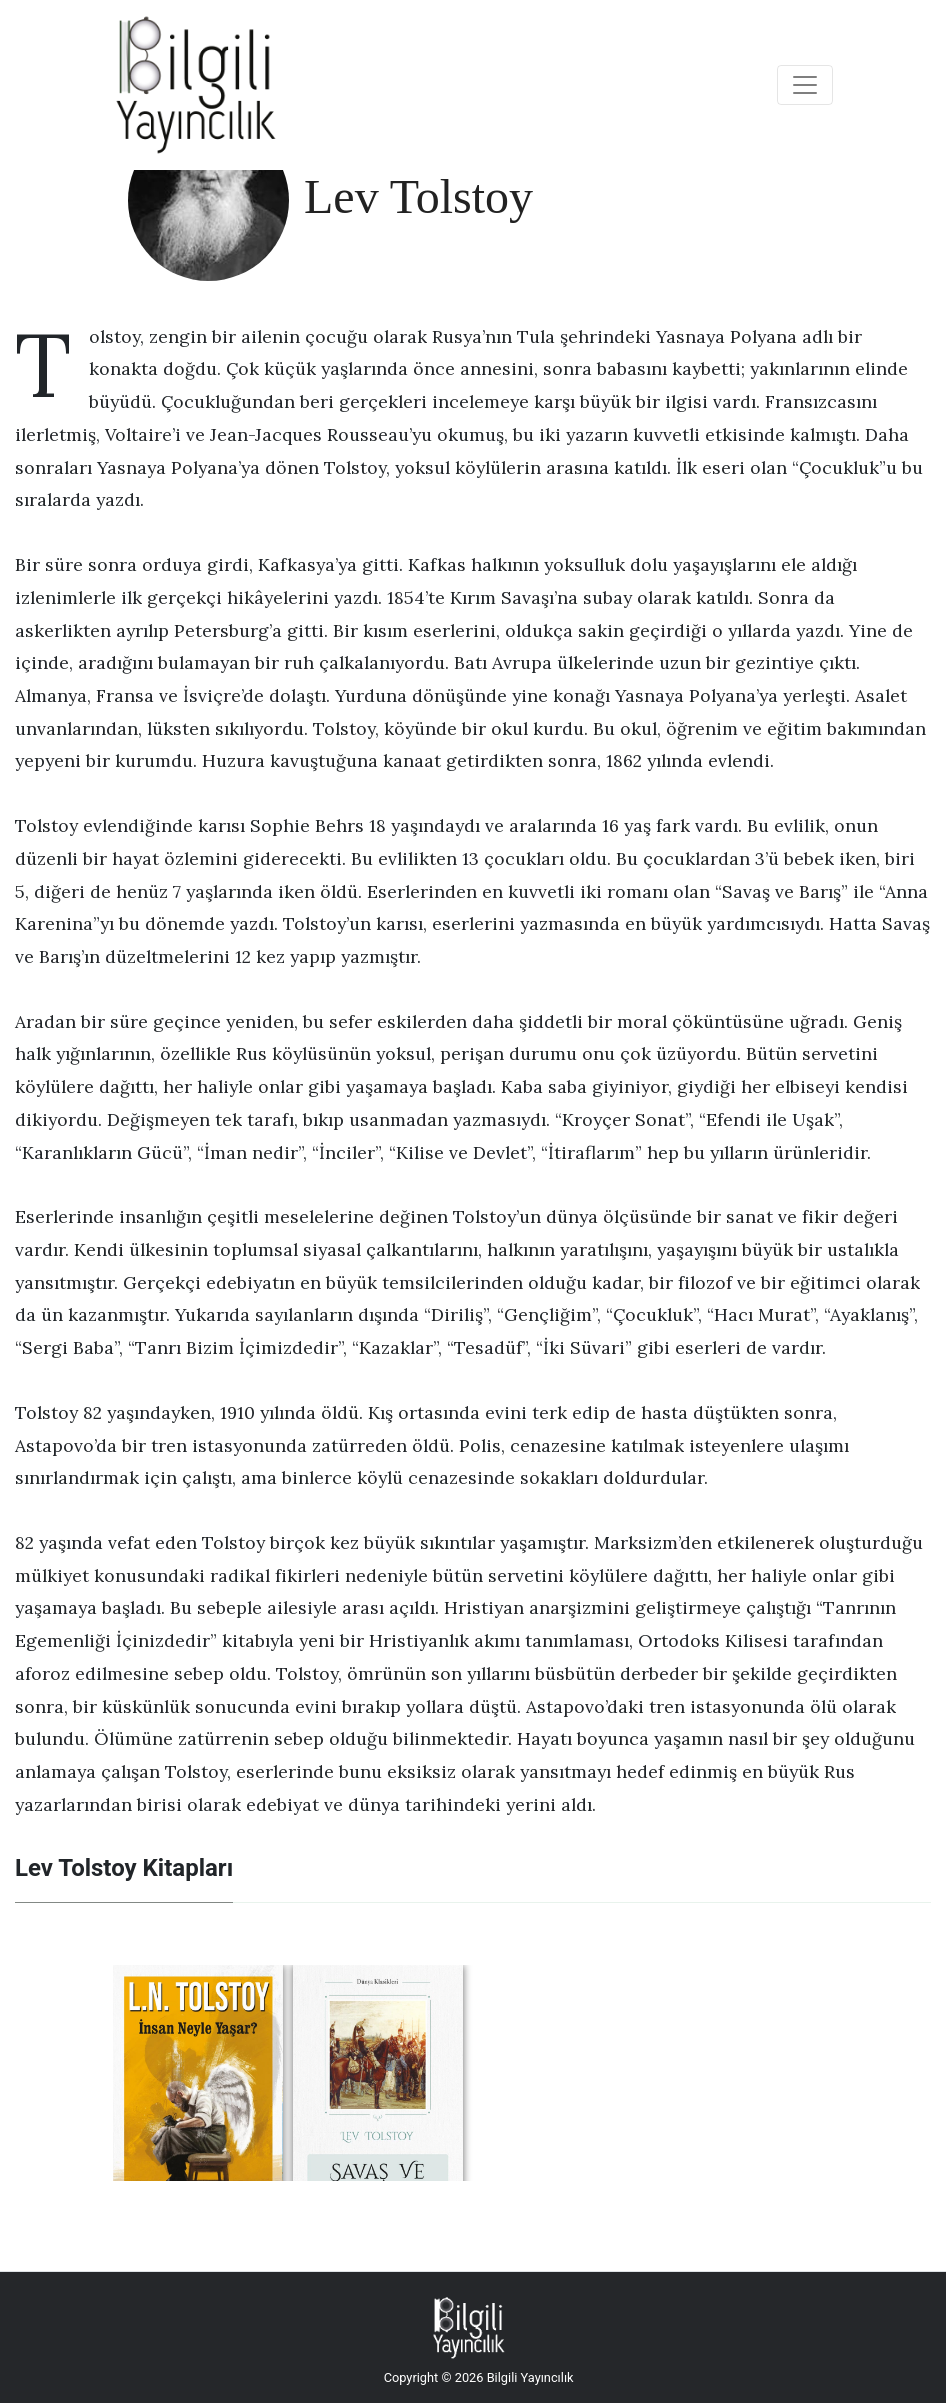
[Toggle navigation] (805, 85)
